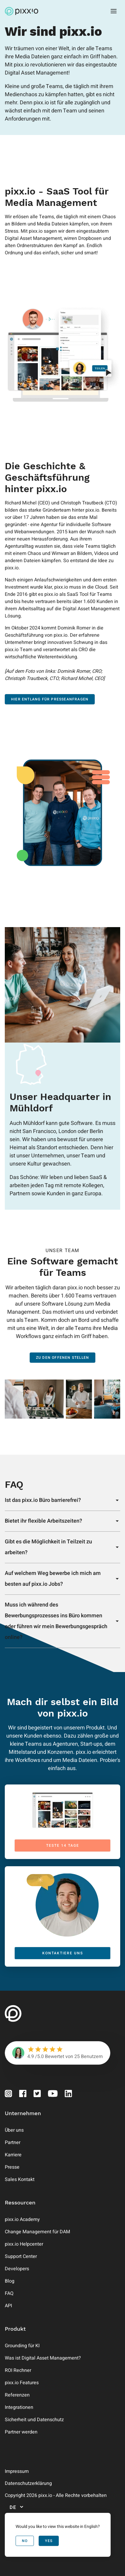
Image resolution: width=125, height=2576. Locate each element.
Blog (9, 2281)
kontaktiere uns (62, 1953)
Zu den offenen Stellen (62, 1357)
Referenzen (17, 2395)
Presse (12, 2167)
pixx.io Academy (22, 2219)
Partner (12, 2142)
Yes (48, 2541)
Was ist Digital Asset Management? (43, 2358)
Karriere (13, 2154)
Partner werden (21, 2432)
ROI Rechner (18, 2370)
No (25, 2541)
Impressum (17, 2471)
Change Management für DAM (37, 2231)
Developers (17, 2268)
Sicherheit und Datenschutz (34, 2419)
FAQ (9, 2293)
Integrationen (19, 2407)
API (8, 2305)
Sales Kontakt (19, 2179)
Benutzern (92, 2056)
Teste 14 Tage (62, 1845)
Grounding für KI (22, 2345)
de (17, 2507)
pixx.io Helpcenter (24, 2244)
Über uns (14, 2130)
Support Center (21, 2256)
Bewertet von (59, 2056)
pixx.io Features (22, 2382)
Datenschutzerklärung (28, 2483)
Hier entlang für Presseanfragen (49, 699)
